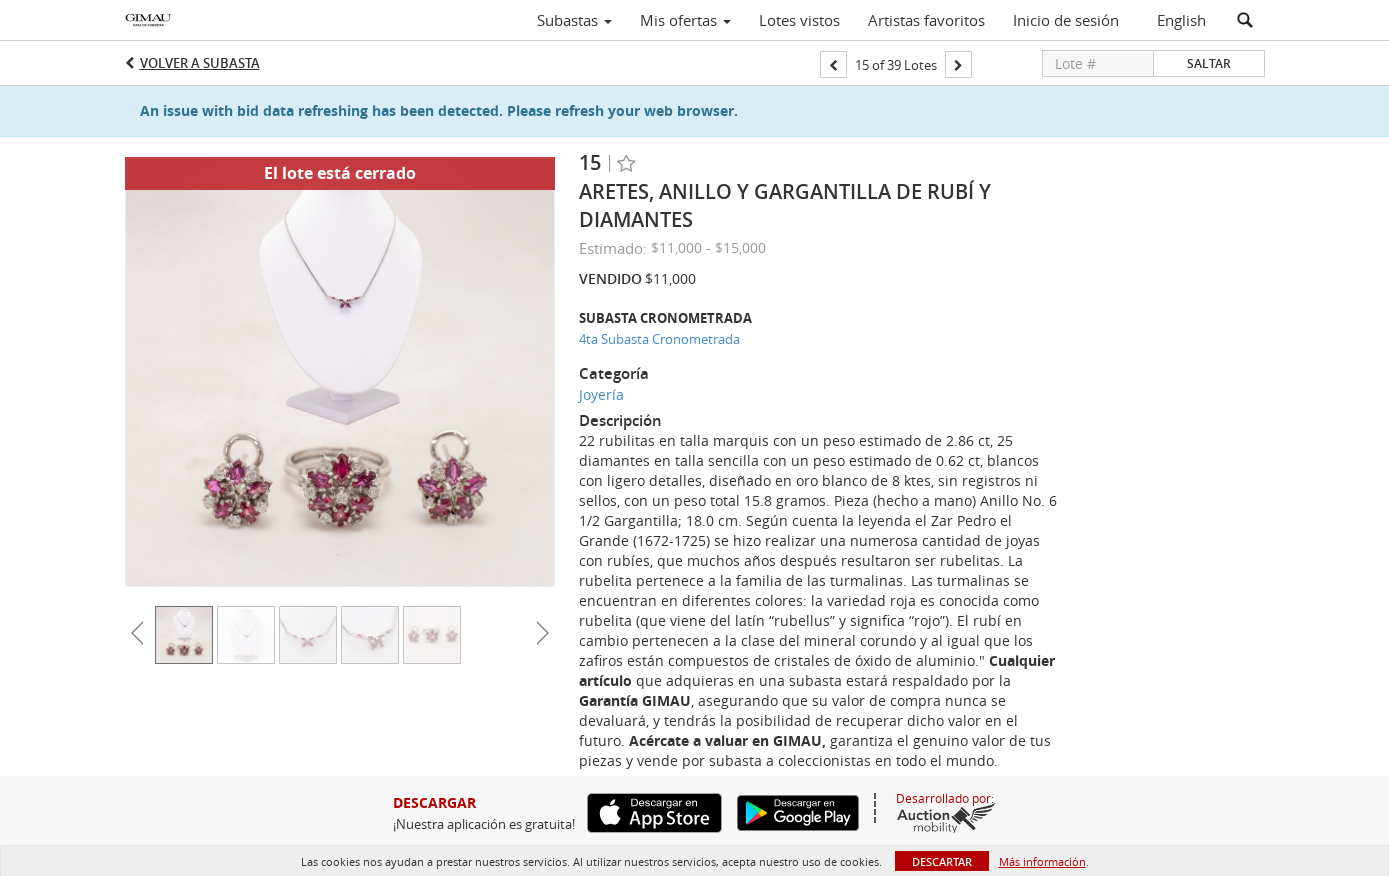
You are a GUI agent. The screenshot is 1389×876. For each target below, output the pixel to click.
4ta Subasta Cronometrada (659, 339)
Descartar (942, 861)
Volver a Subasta (200, 63)
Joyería (601, 394)
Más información (1042, 861)
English (1181, 20)
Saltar (1209, 63)
